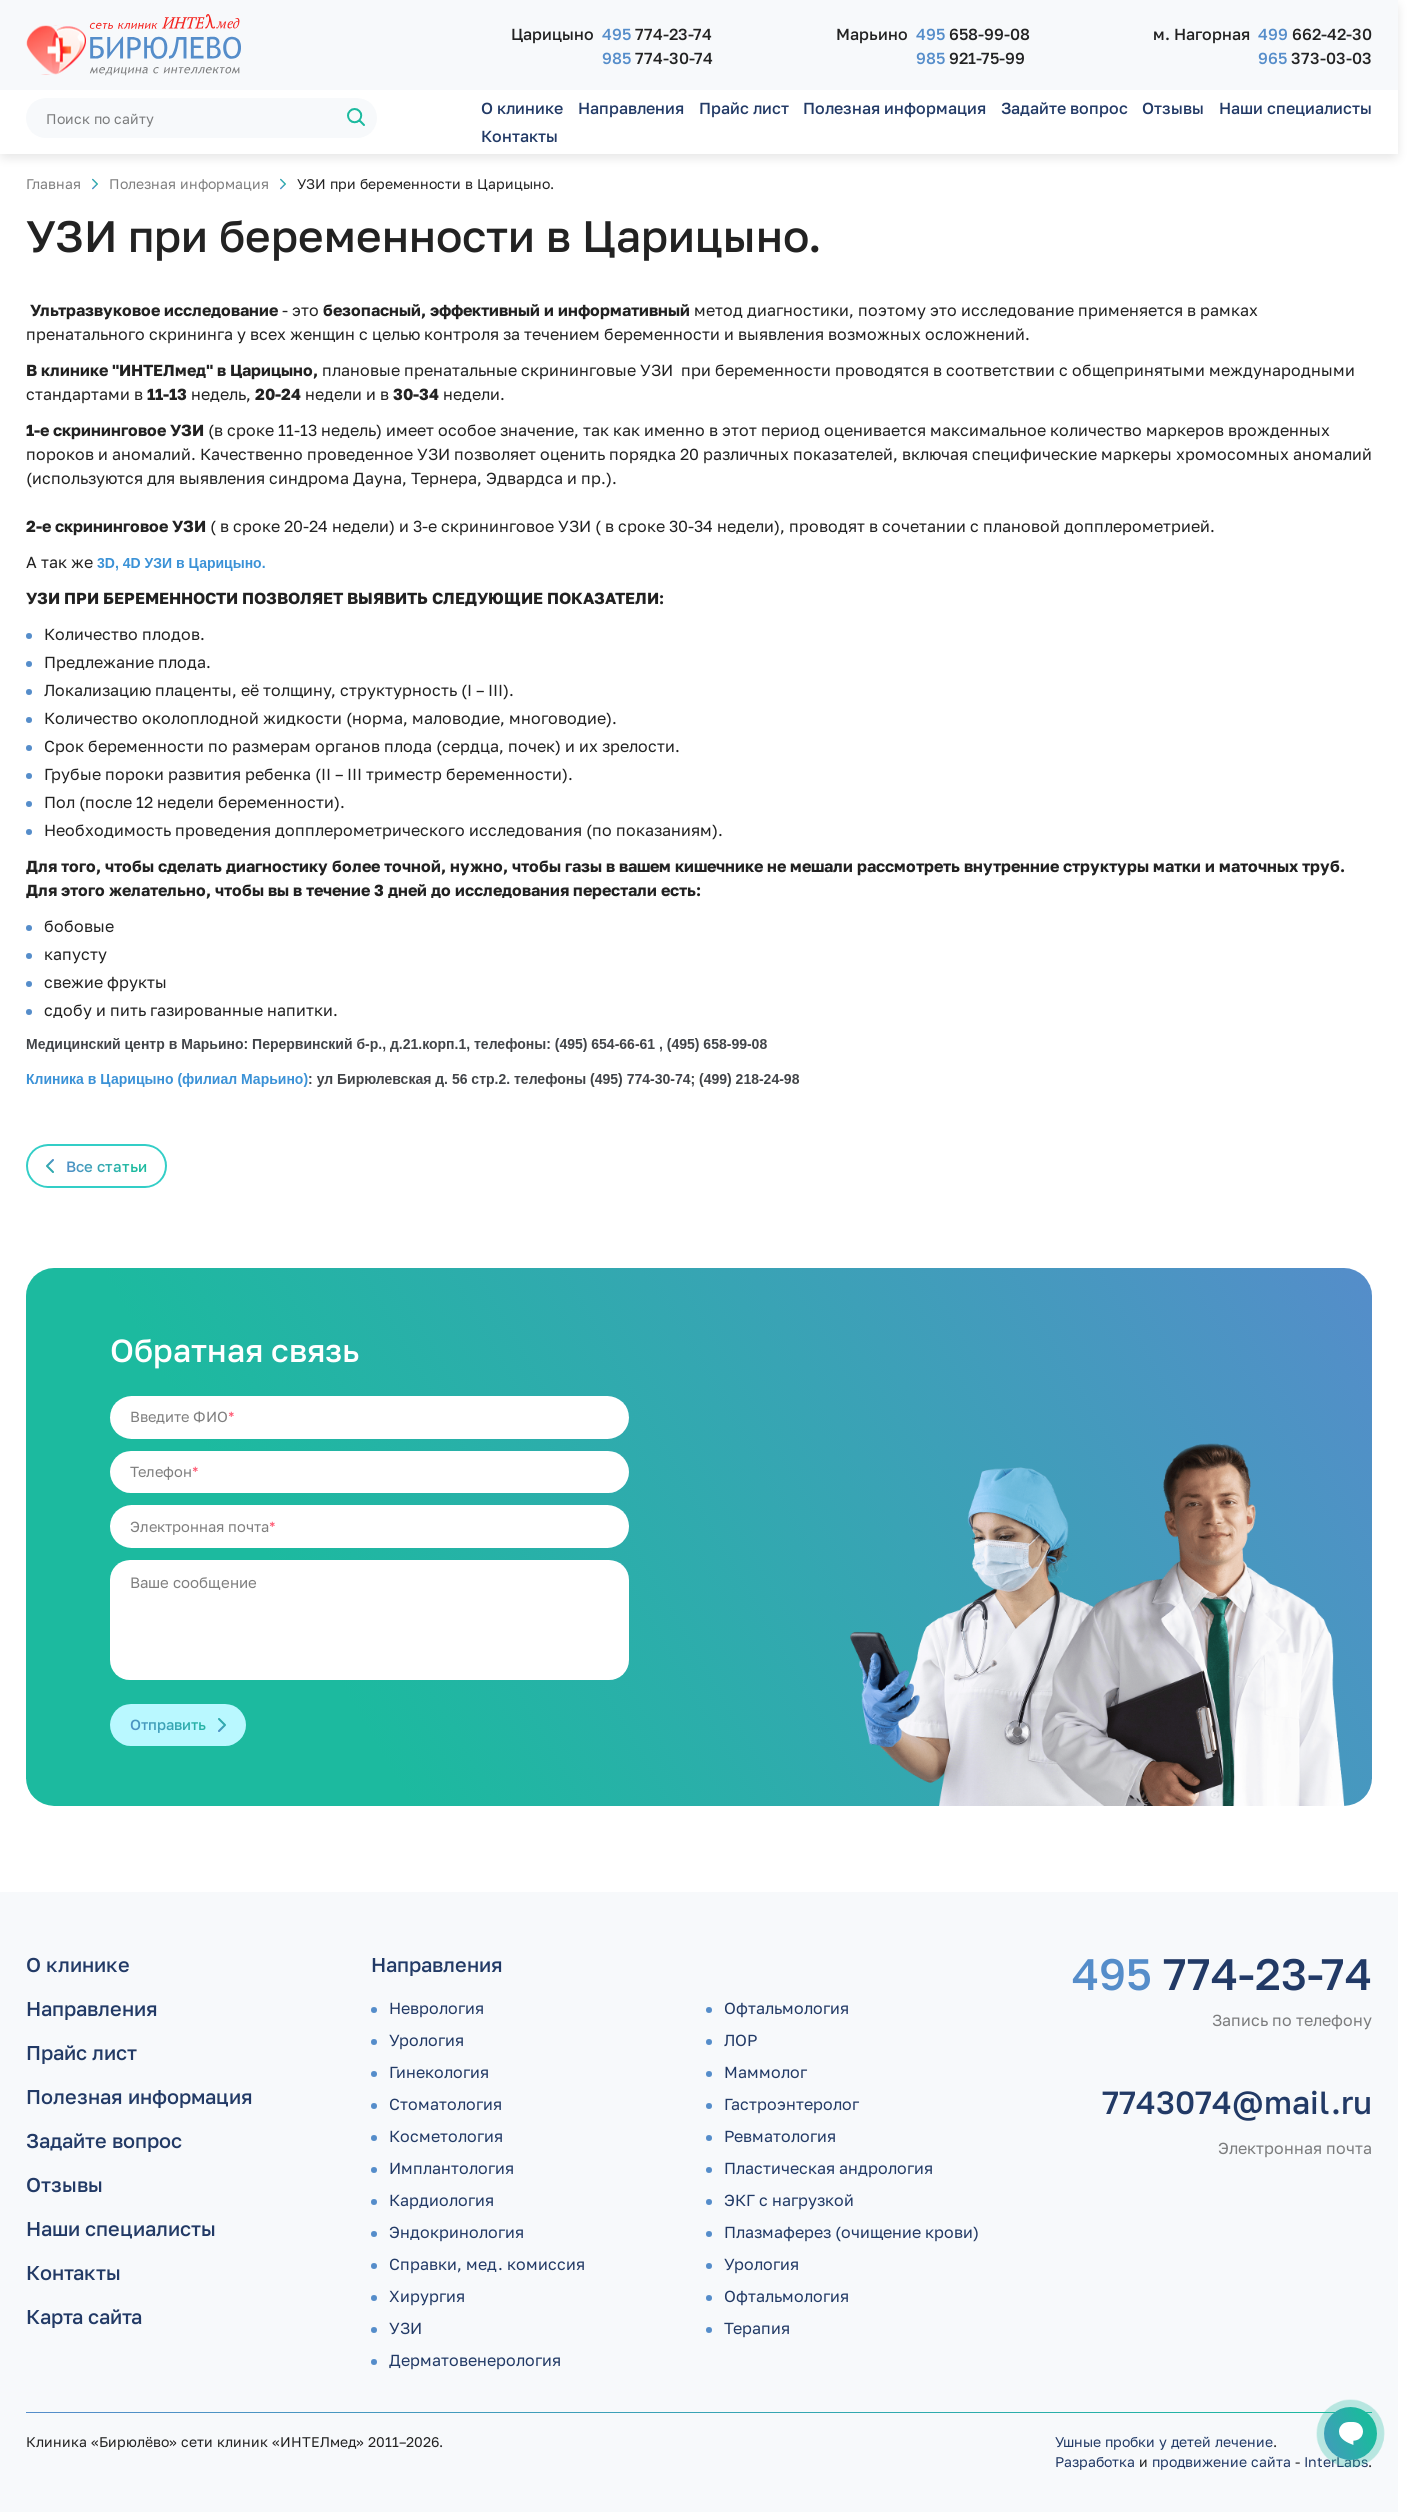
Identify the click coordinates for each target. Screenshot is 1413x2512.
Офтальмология (786, 2008)
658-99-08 (973, 34)
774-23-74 (657, 34)
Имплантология (451, 2168)
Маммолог (765, 2072)
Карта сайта (84, 2316)
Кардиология (441, 2200)
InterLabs (1336, 2461)
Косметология (446, 2136)
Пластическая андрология (828, 2168)
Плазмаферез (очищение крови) (851, 2232)
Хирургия (427, 2296)
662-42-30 (1315, 34)
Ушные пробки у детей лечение (1164, 2441)
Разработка (1095, 2461)
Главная (53, 183)
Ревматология (780, 2136)
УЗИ (405, 2328)
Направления (631, 108)
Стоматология (445, 2104)
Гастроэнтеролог (791, 2104)
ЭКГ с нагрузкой (789, 2200)
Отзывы (1173, 108)
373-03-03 (1315, 58)
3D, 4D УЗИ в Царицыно (179, 563)
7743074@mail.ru (1237, 2102)
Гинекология (439, 2072)
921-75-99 (970, 58)
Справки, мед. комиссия (487, 2264)
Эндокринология (456, 2232)
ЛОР (740, 2040)
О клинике (522, 108)
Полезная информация (894, 108)
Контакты (519, 136)
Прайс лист (744, 108)
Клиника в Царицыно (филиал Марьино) (167, 1079)
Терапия (757, 2328)
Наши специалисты (1295, 108)
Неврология (436, 2008)
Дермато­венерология (475, 2360)
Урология (426, 2040)
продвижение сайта (1221, 2461)
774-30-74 (657, 58)
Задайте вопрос (1064, 108)
